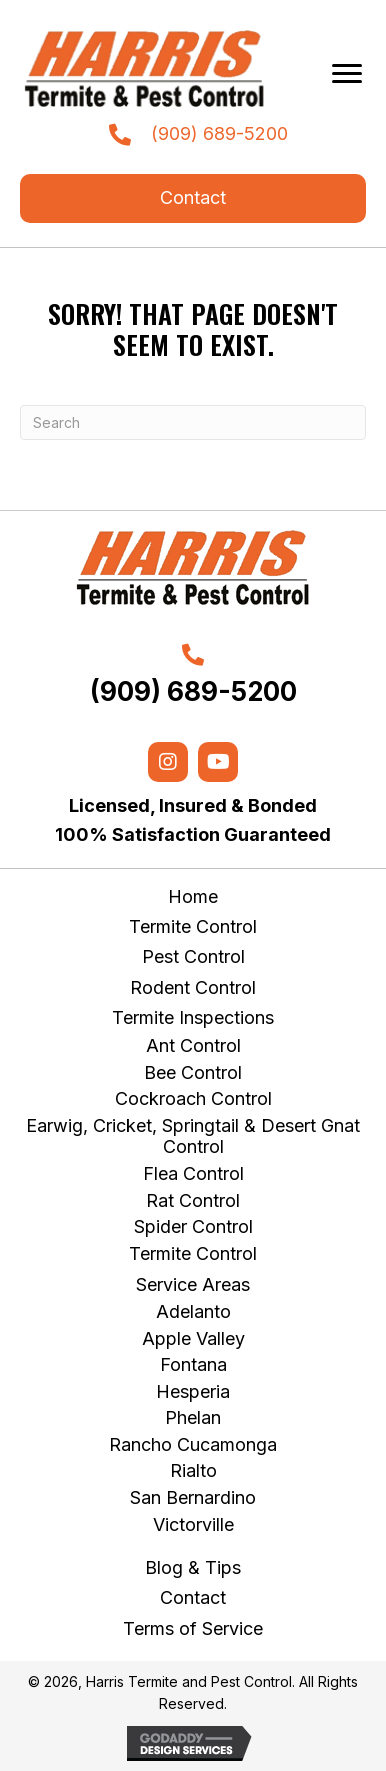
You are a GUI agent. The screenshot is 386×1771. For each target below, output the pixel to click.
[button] (193, 198)
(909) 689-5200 (219, 133)
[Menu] (347, 74)
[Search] (193, 422)
